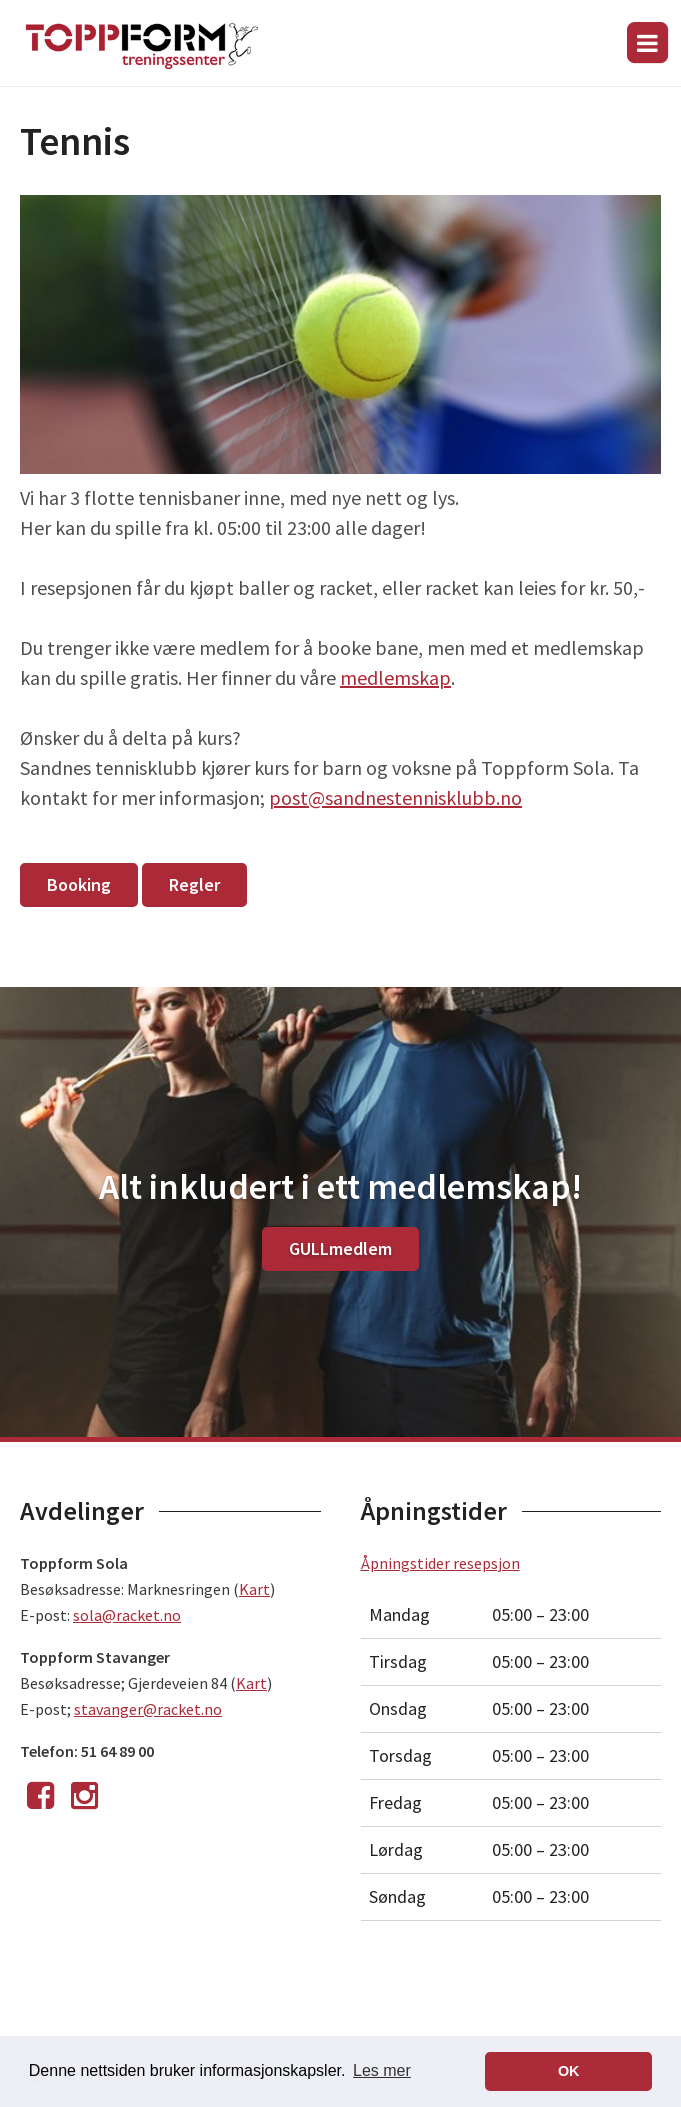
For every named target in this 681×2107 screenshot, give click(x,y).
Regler (194, 884)
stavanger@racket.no (148, 1709)
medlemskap (395, 677)
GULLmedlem (340, 1248)
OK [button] (569, 2071)
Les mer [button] (382, 2070)
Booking (79, 884)
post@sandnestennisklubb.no (395, 797)
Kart (254, 1589)
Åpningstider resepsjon (440, 1563)
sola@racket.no (127, 1615)
